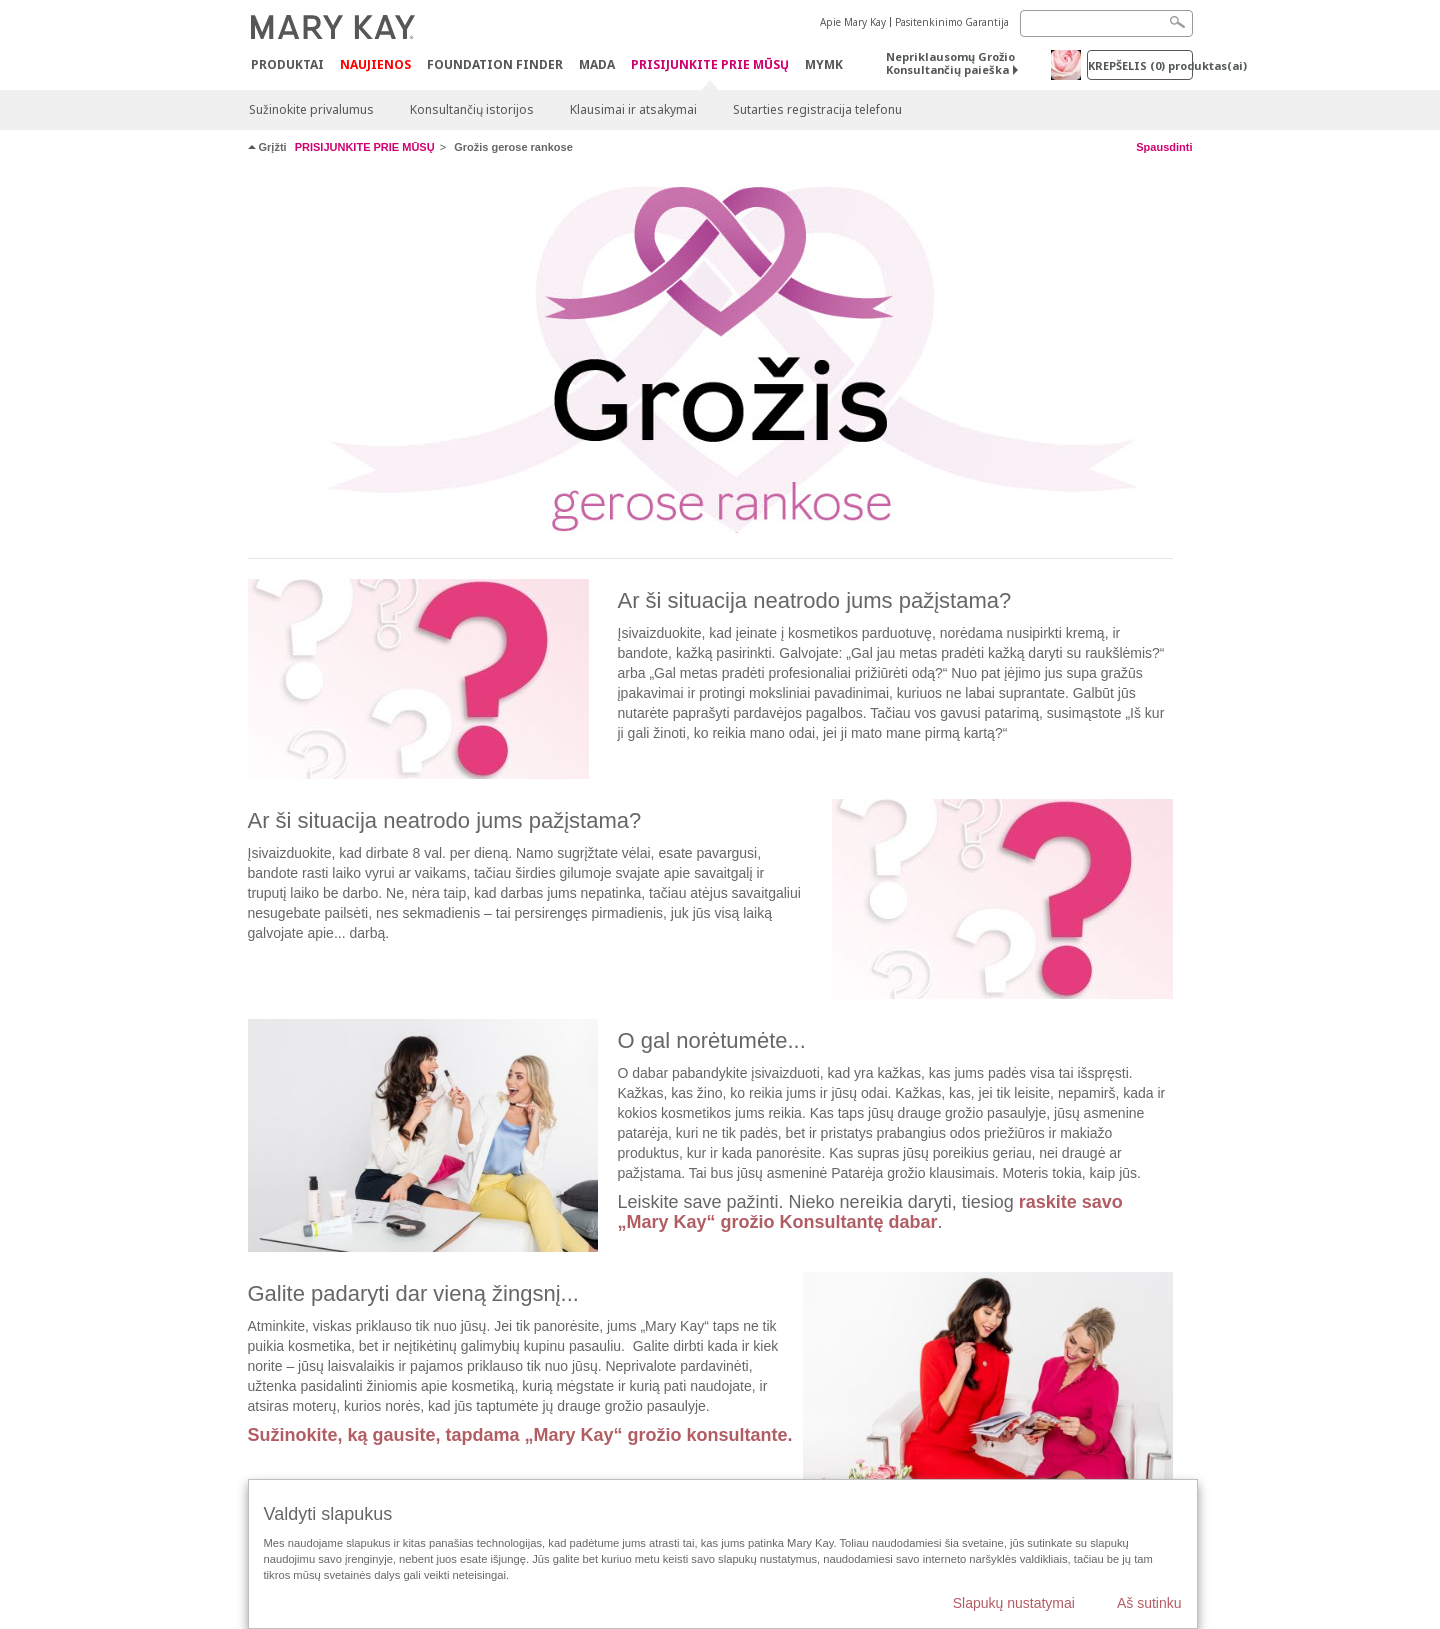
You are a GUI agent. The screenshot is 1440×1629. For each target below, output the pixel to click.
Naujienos (375, 64)
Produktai (287, 64)
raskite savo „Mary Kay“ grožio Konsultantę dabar (870, 1212)
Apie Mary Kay (853, 22)
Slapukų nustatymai (1014, 1603)
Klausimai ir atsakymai (633, 109)
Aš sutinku (1149, 1603)
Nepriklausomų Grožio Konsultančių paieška (950, 63)
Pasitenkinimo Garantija (952, 22)
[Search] (1106, 23)
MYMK (824, 64)
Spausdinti (1164, 147)
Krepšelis (1140, 65)
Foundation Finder (495, 64)
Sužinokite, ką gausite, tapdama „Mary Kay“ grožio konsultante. (520, 1435)
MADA (597, 64)
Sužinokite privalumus (311, 109)
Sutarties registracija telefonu (817, 109)
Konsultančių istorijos (472, 109)
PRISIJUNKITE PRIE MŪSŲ (710, 65)
